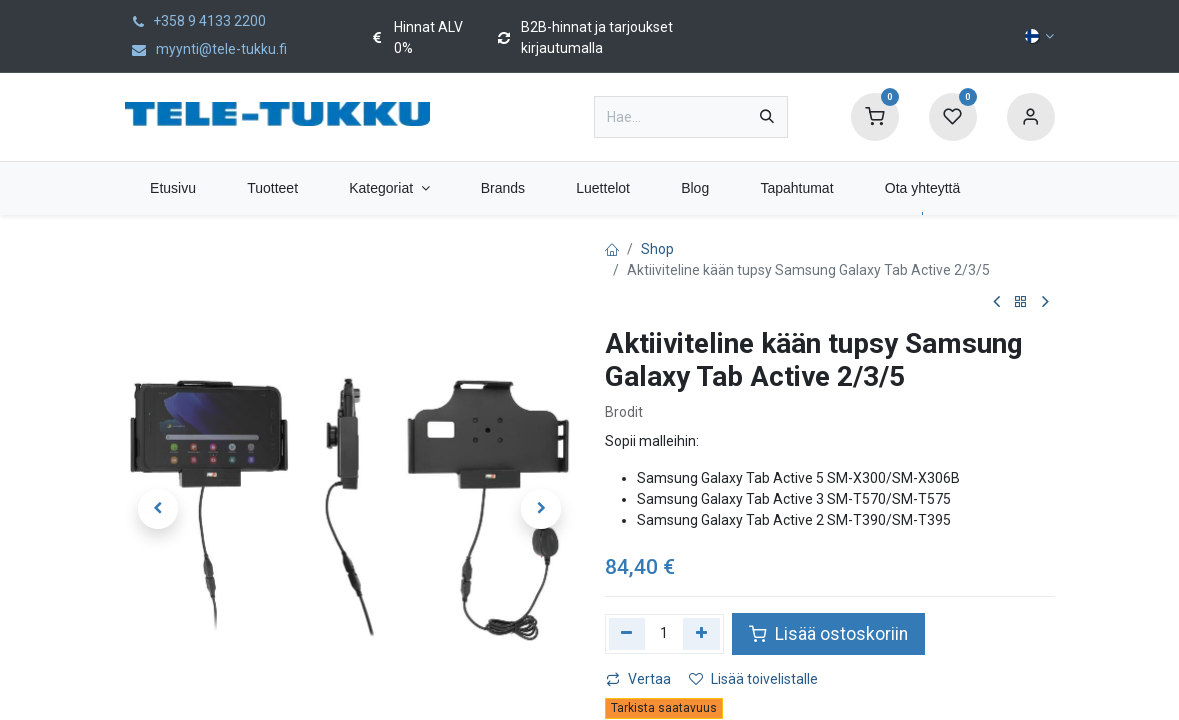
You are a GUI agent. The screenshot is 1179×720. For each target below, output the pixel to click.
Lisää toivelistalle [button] (753, 679)
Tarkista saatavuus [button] (664, 708)
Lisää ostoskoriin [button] (828, 634)
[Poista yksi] (627, 634)
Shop (657, 249)
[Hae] (767, 117)
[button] (159, 509)
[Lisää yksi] (701, 634)
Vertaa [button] (638, 679)
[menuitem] (173, 188)
